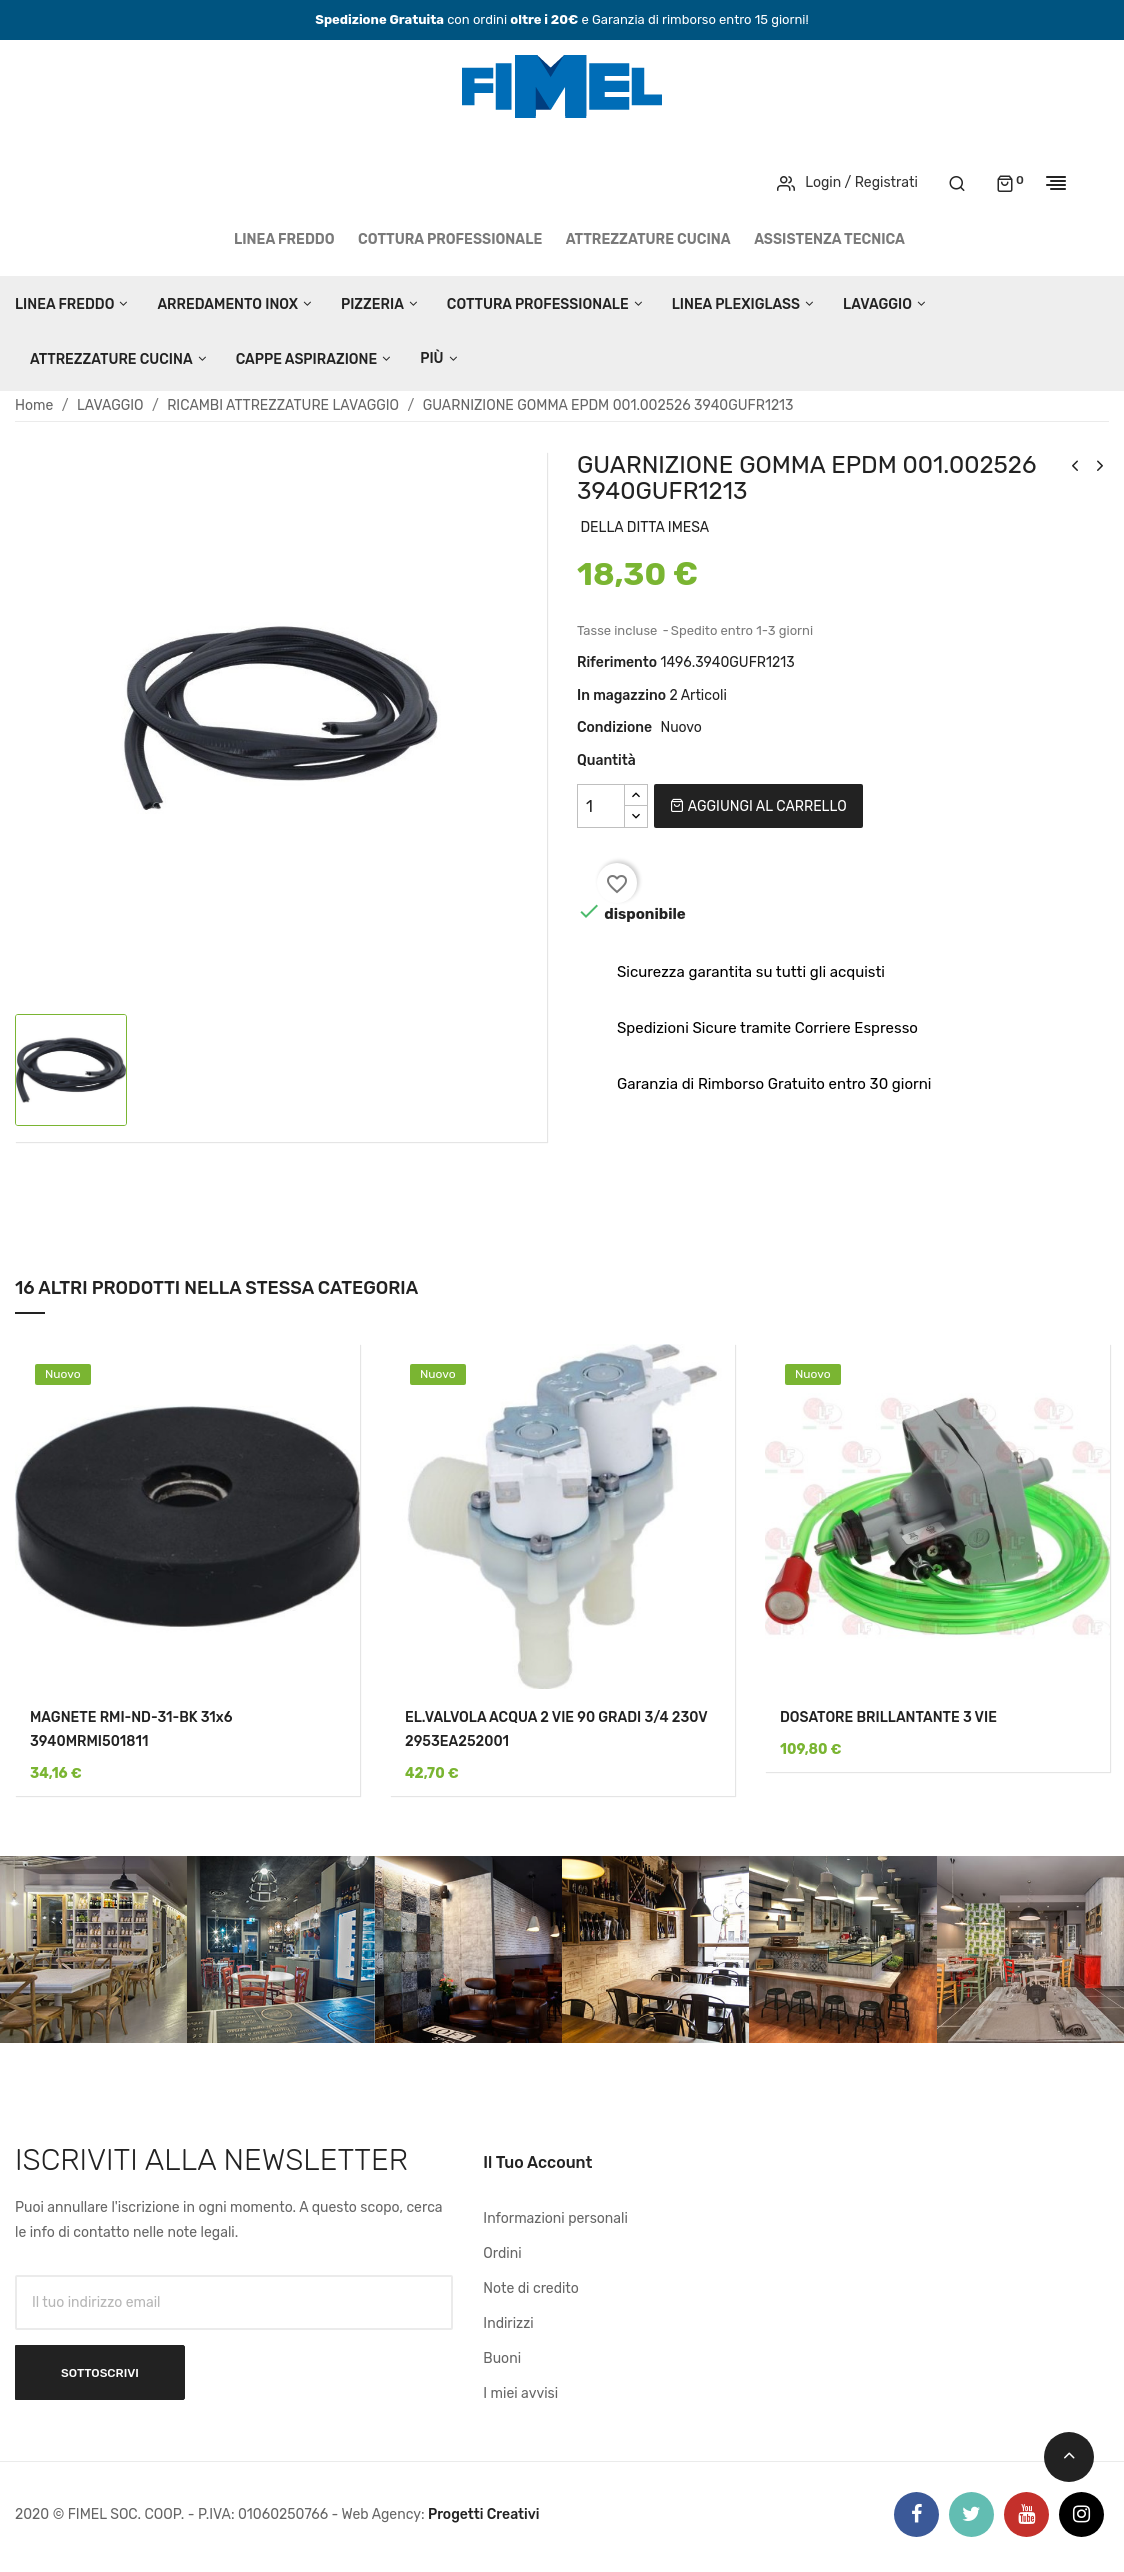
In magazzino (621, 695)
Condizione (614, 727)
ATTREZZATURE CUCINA (648, 239)
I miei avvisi (520, 2393)
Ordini (502, 2253)
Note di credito (531, 2288)
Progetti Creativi (484, 2514)
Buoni (502, 2358)
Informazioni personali (555, 2218)
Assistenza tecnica (829, 239)
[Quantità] (601, 806)
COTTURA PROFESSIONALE (450, 239)
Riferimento (617, 662)
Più (431, 358)
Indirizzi (508, 2323)
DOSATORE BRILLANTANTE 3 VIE (888, 1717)
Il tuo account (537, 2162)
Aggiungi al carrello (758, 806)
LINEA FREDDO (284, 239)
